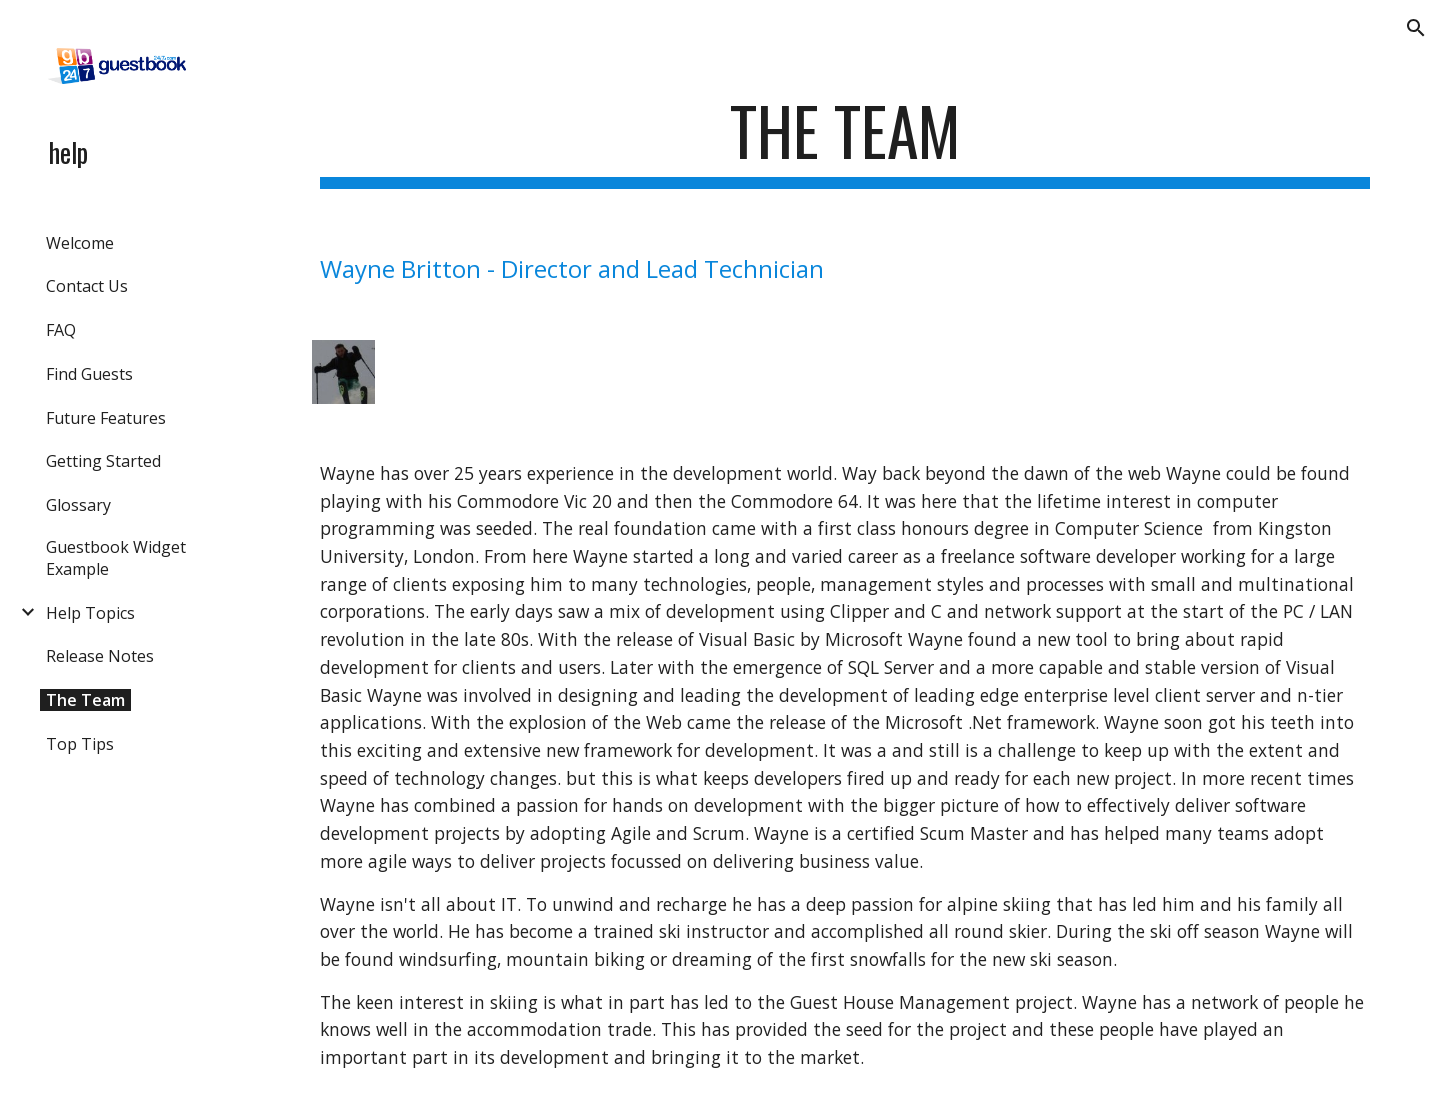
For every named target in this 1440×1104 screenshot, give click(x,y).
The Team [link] (85, 700)
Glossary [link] (78, 505)
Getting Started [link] (103, 461)
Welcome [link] (80, 243)
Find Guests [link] (89, 374)
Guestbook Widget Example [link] (116, 558)
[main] (845, 140)
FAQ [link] (61, 330)
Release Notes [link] (100, 656)
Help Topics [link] (90, 613)
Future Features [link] (106, 418)
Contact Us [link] (87, 286)
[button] (1416, 28)
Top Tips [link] (80, 744)
